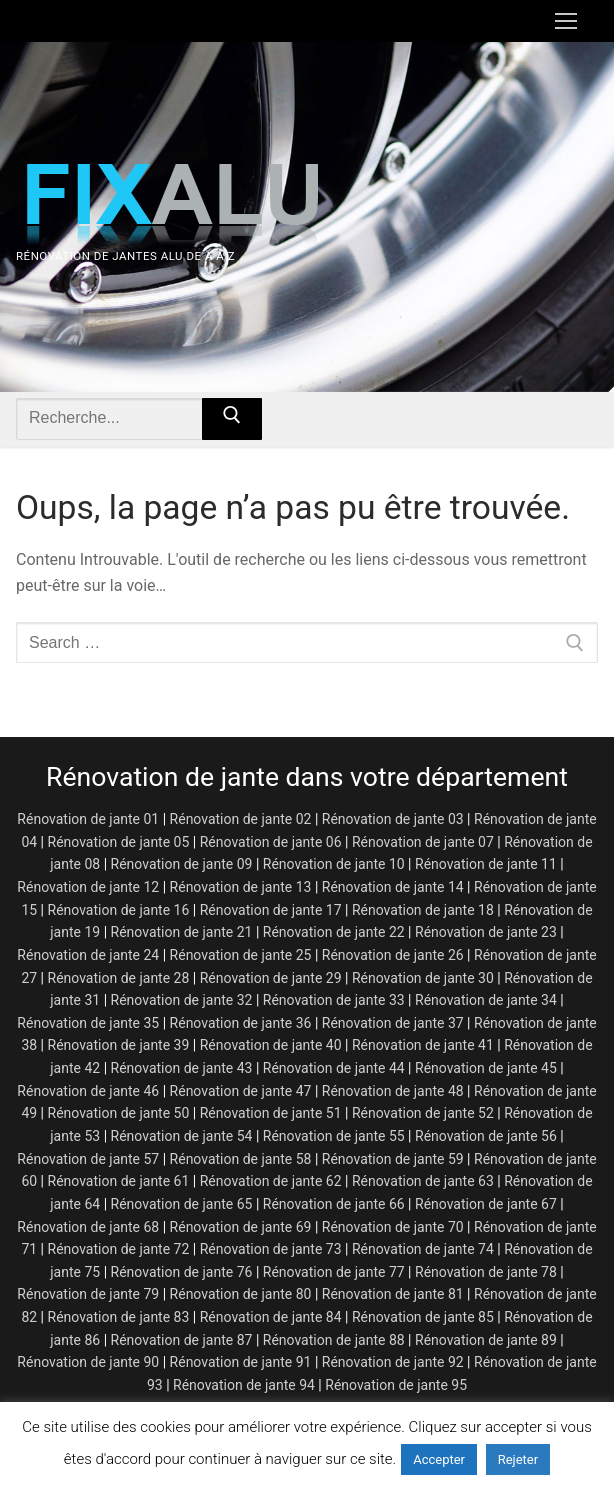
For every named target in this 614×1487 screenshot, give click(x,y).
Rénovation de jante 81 (393, 1294)
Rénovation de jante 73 (271, 1249)
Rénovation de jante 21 (182, 932)
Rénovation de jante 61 (119, 1181)
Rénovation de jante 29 (271, 978)
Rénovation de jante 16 (119, 910)
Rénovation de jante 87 (182, 1340)
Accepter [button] (439, 1459)
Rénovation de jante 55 (334, 1136)
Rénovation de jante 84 (271, 1317)
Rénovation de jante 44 (334, 1068)
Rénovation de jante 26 (393, 955)
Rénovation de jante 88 (334, 1340)
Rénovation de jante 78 (486, 1272)
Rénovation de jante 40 (271, 1045)
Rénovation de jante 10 (334, 864)
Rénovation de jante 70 (393, 1227)
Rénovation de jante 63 (423, 1181)
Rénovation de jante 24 (88, 955)
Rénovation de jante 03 (393, 819)
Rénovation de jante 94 (244, 1385)
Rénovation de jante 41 (423, 1045)
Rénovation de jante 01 (88, 819)
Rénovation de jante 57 (88, 1159)
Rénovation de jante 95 (396, 1385)
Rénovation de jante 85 (423, 1317)
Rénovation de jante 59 (393, 1159)
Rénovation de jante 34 (486, 1000)
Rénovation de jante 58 (241, 1159)
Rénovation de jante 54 (182, 1136)
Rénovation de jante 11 (486, 864)
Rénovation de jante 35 (88, 1023)
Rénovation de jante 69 (241, 1227)
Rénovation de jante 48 (393, 1091)
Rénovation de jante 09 (182, 864)
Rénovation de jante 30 (423, 978)
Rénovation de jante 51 (271, 1113)
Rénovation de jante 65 (182, 1204)
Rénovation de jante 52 (423, 1113)
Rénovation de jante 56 (486, 1136)
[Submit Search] (232, 419)
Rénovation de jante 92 (393, 1362)
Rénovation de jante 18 (423, 910)
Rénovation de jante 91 (241, 1362)
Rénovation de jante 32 (182, 1000)
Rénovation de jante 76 (182, 1272)
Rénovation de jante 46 (88, 1091)
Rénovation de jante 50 (119, 1113)
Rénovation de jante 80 (241, 1294)
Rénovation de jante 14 (393, 887)
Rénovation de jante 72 (119, 1249)
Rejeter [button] (518, 1459)
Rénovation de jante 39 (119, 1045)
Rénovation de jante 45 (486, 1068)
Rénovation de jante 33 (334, 1000)
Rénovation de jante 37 (393, 1023)
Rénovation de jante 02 (241, 819)
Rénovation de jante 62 (271, 1181)
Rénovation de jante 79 (88, 1294)
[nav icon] (566, 21)
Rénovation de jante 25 (241, 955)
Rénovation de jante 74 (423, 1249)
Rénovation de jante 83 (119, 1317)
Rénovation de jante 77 (334, 1272)
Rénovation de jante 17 (271, 910)
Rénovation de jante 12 (88, 887)
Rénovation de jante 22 (334, 932)
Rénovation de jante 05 (119, 842)
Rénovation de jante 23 (486, 932)
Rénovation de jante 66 (334, 1204)
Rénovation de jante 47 (241, 1091)
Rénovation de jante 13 (241, 887)
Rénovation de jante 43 (182, 1068)
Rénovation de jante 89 (486, 1340)
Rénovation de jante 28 (119, 978)
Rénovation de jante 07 (423, 842)
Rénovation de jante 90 (88, 1362)
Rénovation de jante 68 (88, 1227)
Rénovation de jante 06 (271, 842)
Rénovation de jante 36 (241, 1023)
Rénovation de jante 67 (486, 1204)
